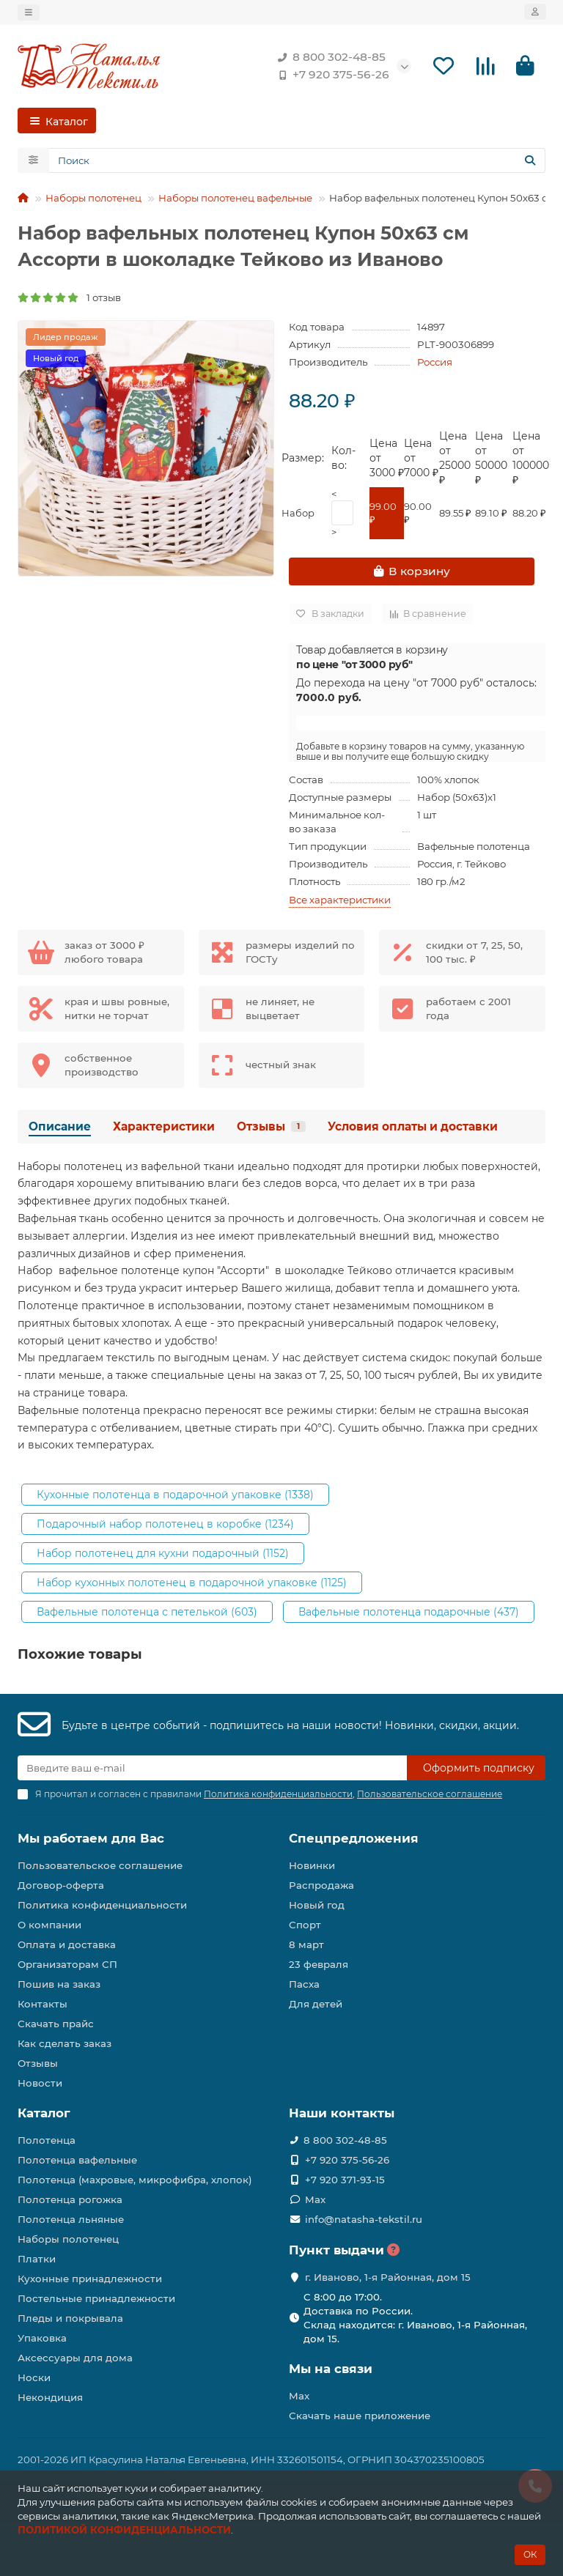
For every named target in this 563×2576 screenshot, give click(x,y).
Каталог (44, 2113)
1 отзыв (69, 297)
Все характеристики (340, 900)
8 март (306, 1944)
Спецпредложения (354, 1838)
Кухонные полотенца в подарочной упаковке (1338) (175, 1494)
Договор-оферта (61, 1885)
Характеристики (164, 1126)
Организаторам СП (67, 1964)
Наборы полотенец (93, 198)
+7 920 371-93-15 (345, 2179)
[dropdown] (29, 12)
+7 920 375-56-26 (330, 75)
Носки (34, 2377)
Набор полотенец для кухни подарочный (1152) (163, 1553)
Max (315, 2199)
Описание (60, 1126)
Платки (37, 2259)
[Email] (212, 1767)
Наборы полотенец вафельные (235, 198)
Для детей (315, 2004)
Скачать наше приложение (359, 2415)
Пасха (304, 1984)
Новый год (317, 1905)
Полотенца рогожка (70, 2199)
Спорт (305, 1925)
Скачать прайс (56, 2023)
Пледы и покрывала (70, 2318)
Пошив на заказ (59, 1984)
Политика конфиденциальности (102, 1905)
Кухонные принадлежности (90, 2278)
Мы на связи (330, 2368)
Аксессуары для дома (75, 2358)
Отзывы (271, 1126)
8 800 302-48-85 (329, 57)
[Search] (297, 160)
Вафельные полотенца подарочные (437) (408, 1611)
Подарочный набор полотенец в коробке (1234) (165, 1524)
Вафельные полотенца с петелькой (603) (147, 1611)
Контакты (42, 2004)
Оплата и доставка (67, 1944)
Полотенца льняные (71, 2219)
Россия (434, 362)
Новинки (312, 1865)
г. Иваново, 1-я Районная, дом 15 (388, 2277)
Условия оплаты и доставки (413, 1126)
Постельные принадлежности (96, 2298)
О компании (49, 1925)
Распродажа (321, 1885)
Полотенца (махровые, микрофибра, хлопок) (135, 2179)
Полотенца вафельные (77, 2160)
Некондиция (50, 2397)
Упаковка (42, 2338)
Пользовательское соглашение (100, 1865)
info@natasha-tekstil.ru (363, 2219)
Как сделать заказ (64, 2043)
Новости (40, 2083)
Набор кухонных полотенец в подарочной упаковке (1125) (192, 1582)
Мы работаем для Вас (91, 1838)
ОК (530, 2554)
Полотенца (47, 2140)
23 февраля (318, 1964)
